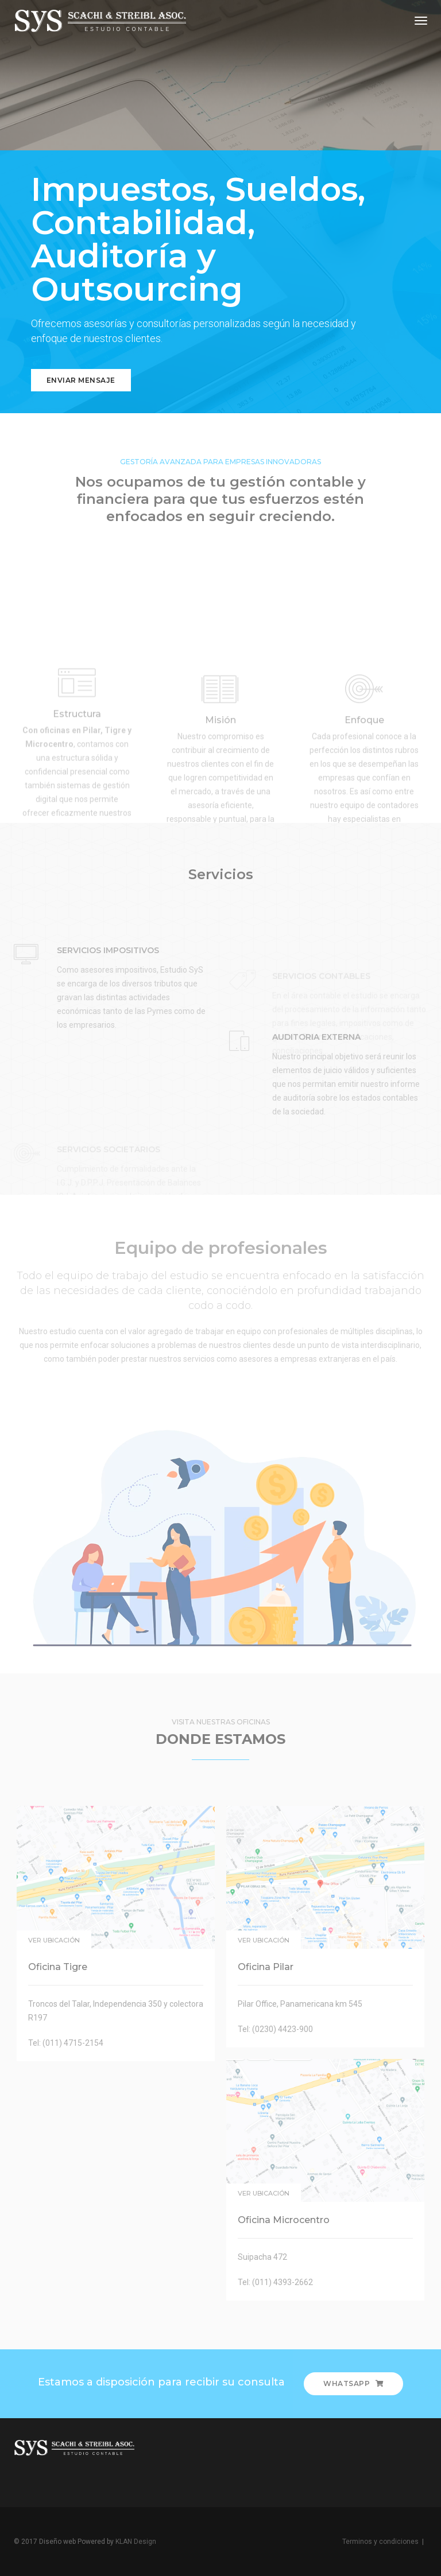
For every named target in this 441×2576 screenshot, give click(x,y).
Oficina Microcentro (284, 2219)
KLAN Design (135, 2542)
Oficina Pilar (265, 1966)
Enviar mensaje (81, 380)
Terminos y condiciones (380, 2542)
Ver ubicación (54, 1940)
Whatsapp (353, 2383)
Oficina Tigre (57, 1966)
